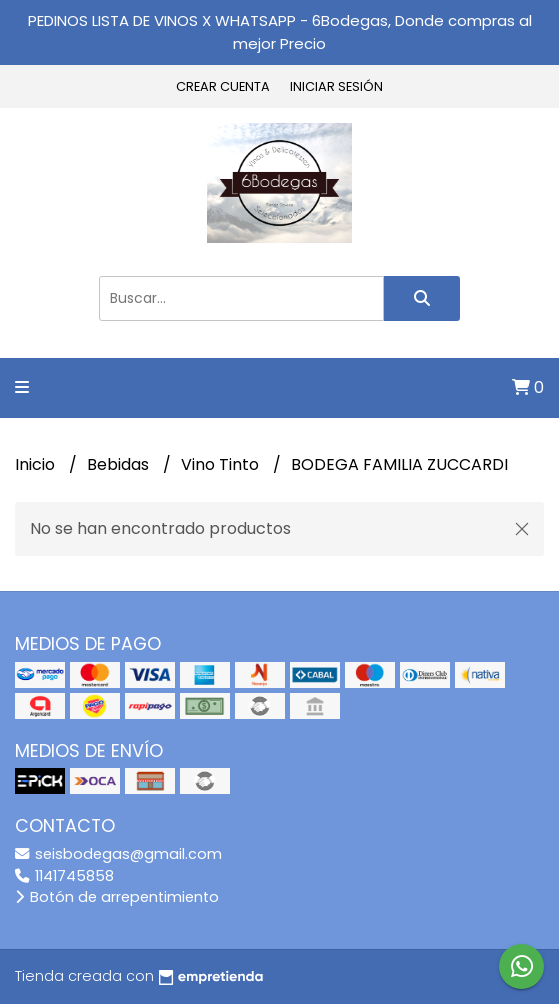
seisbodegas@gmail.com (118, 854)
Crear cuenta (223, 86)
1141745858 (64, 876)
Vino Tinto (222, 464)
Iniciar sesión (336, 86)
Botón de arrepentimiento (117, 897)
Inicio (37, 464)
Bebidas (120, 464)
